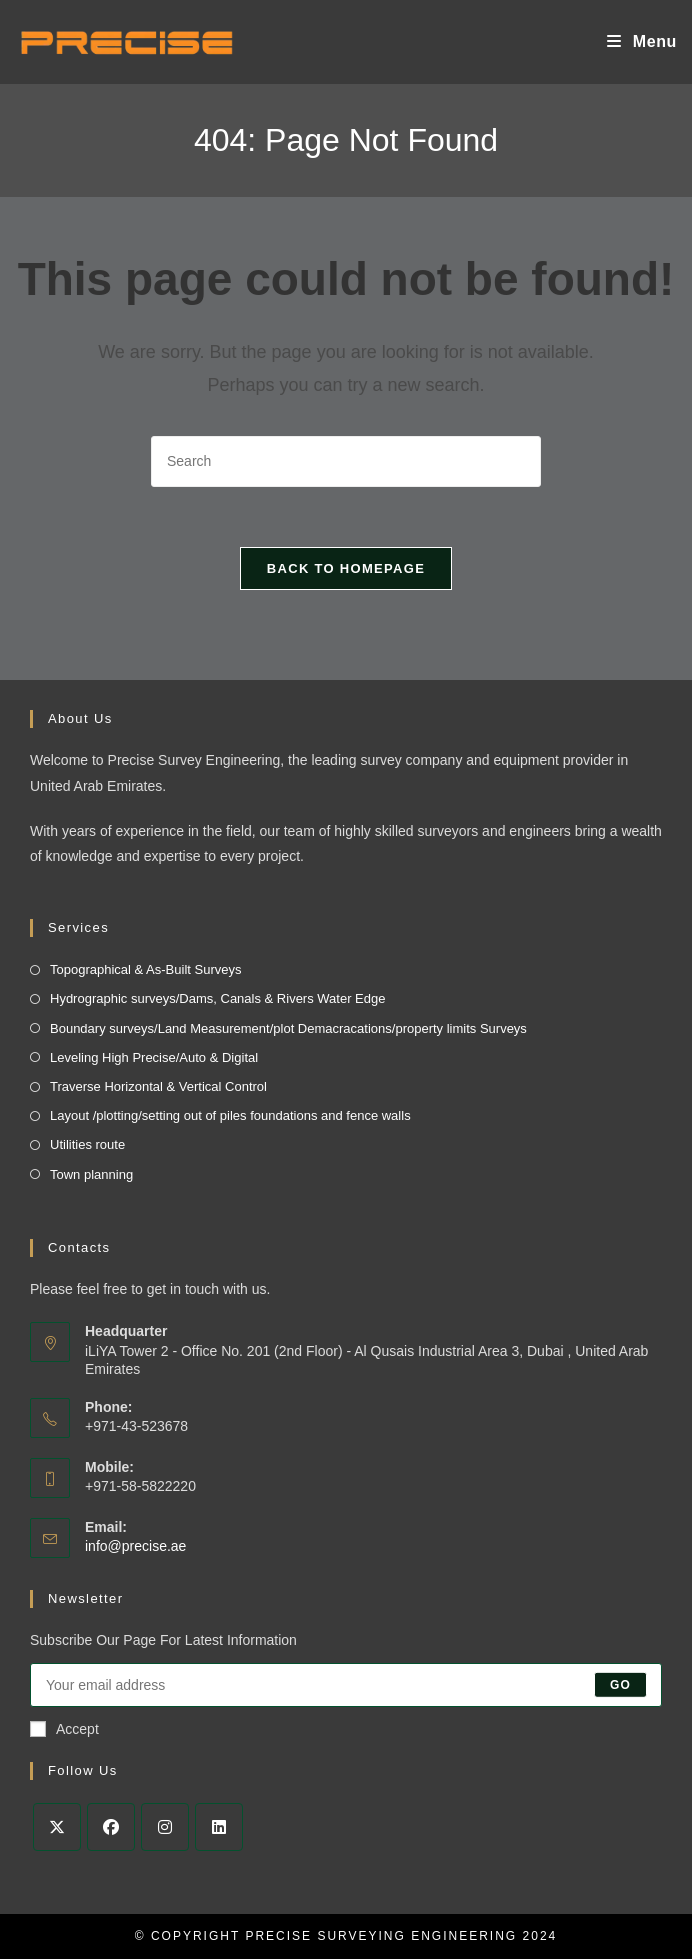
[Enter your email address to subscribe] (346, 1685)
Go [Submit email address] (620, 1685)
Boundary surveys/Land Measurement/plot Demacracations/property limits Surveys (288, 1028)
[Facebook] (111, 1827)
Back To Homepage (346, 568)
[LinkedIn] (219, 1827)
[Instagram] (165, 1827)
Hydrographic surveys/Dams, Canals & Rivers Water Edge (217, 998)
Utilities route (87, 1144)
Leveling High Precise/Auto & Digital (154, 1057)
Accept (64, 1729)
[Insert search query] (346, 461)
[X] (57, 1827)
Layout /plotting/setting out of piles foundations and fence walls (230, 1115)
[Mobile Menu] (642, 41)
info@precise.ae (135, 1546)
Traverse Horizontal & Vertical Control (158, 1086)
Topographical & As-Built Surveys (145, 969)
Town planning (91, 1174)
